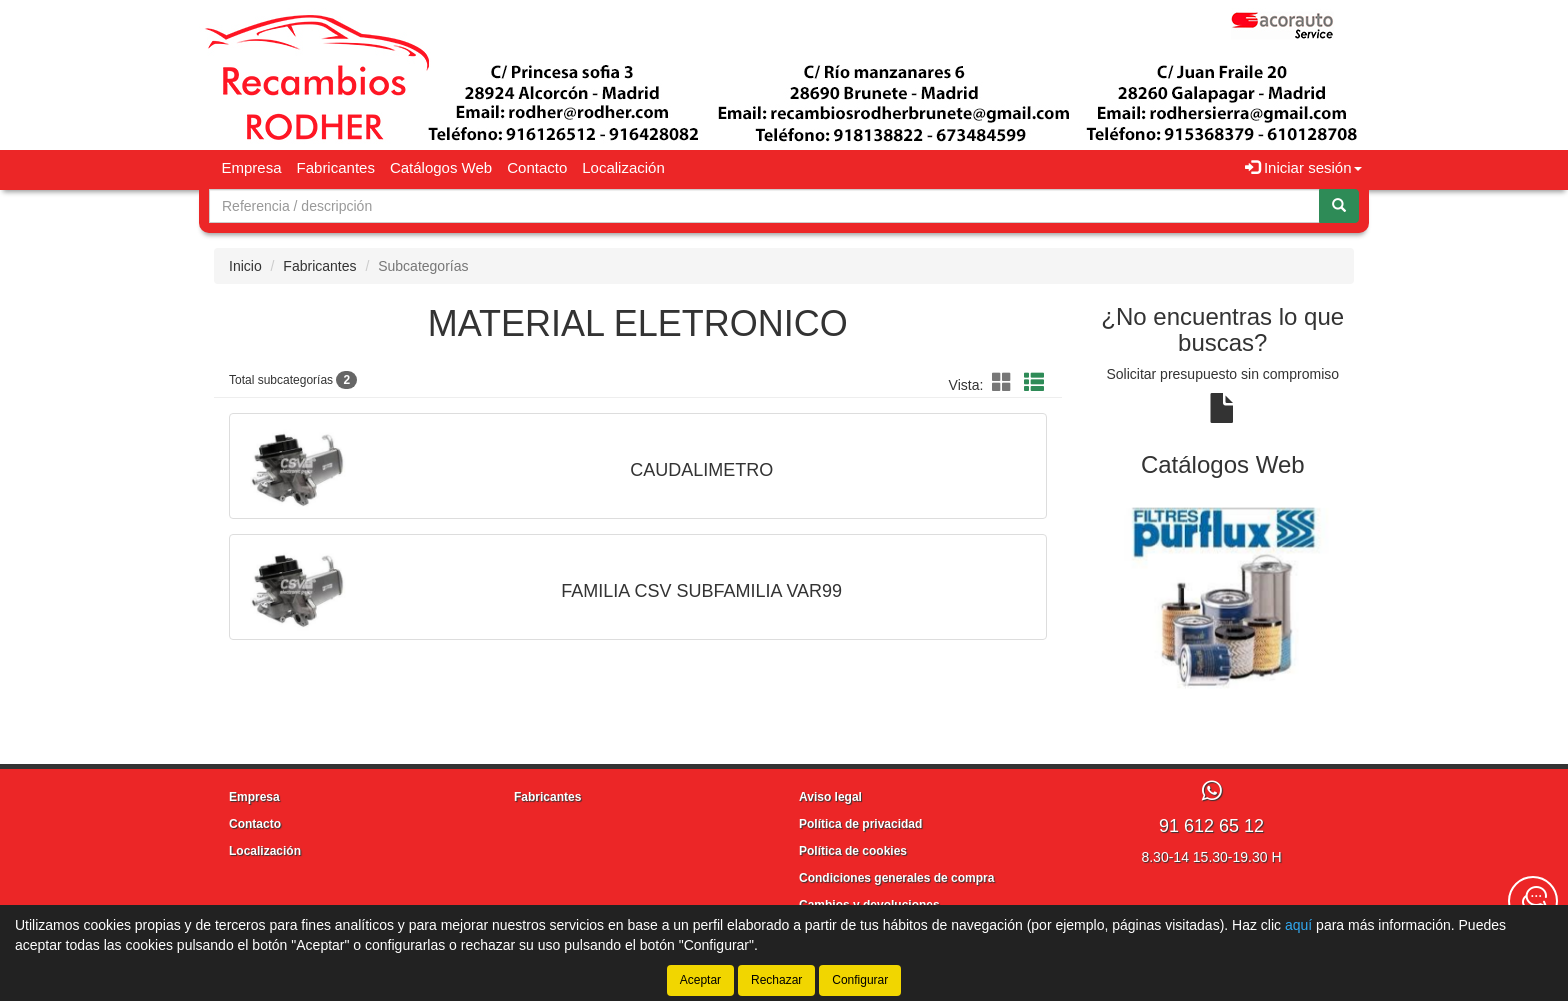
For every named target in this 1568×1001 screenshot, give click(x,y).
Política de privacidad (860, 824)
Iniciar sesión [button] (1303, 167)
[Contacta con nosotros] (1533, 901)
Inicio (245, 266)
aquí (1298, 925)
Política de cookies (853, 851)
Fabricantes (336, 167)
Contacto (537, 167)
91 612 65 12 (1211, 826)
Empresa (252, 167)
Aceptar (700, 980)
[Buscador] (764, 206)
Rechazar (776, 980)
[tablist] (1223, 599)
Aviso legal (830, 797)
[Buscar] (1339, 206)
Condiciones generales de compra (896, 878)
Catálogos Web (441, 167)
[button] (1005, 383)
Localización (623, 167)
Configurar (860, 980)
